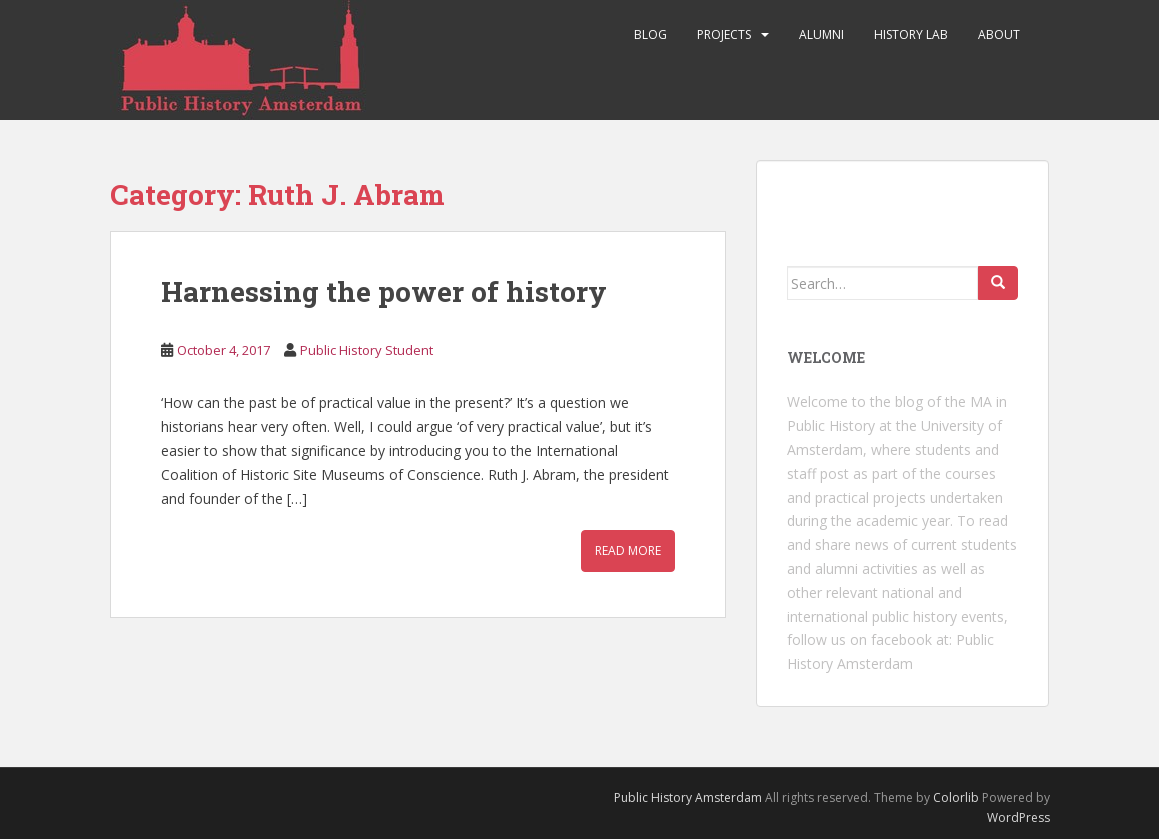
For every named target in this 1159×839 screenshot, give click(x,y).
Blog (650, 34)
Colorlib (956, 797)
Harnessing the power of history (384, 291)
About (999, 34)
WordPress (1018, 817)
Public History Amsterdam (688, 797)
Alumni (821, 34)
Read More (628, 550)
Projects (724, 34)
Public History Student (366, 350)
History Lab (911, 34)
